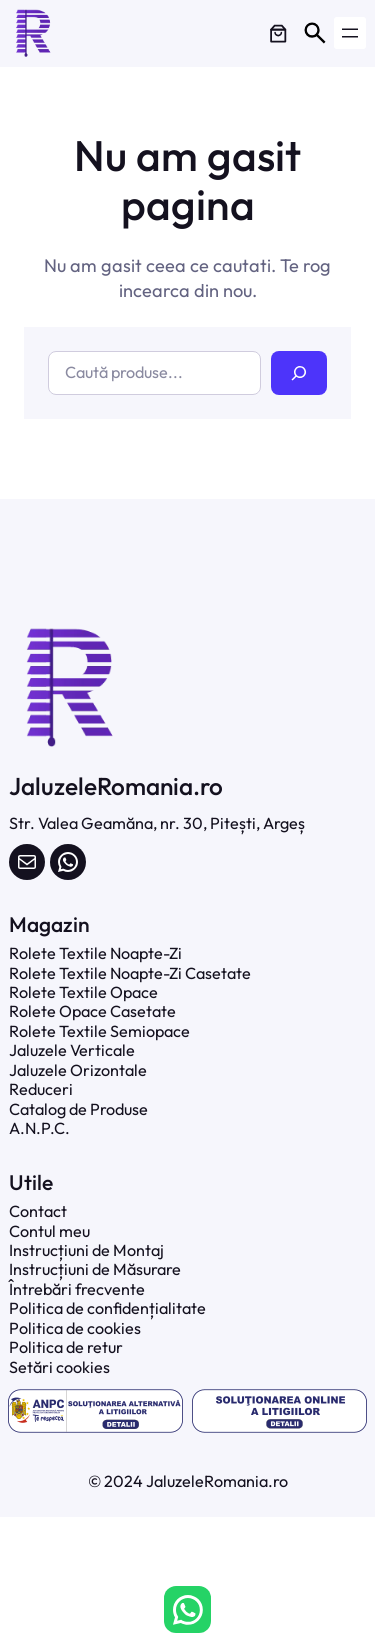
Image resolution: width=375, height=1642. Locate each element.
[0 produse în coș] (278, 33)
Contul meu (49, 1231)
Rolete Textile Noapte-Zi (95, 953)
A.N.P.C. (39, 1128)
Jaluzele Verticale (72, 1050)
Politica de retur (66, 1347)
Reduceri (41, 1089)
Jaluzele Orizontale (78, 1070)
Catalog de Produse (78, 1109)
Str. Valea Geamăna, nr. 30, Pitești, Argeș (157, 823)
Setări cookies (59, 1367)
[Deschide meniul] (350, 33)
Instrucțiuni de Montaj (86, 1250)
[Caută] (299, 372)
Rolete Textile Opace (83, 992)
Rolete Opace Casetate (92, 1011)
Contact (38, 1211)
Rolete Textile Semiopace (99, 1031)
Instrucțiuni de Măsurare (95, 1269)
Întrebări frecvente (77, 1289)
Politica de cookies (75, 1328)
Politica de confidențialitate (107, 1308)
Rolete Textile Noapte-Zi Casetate (130, 973)
